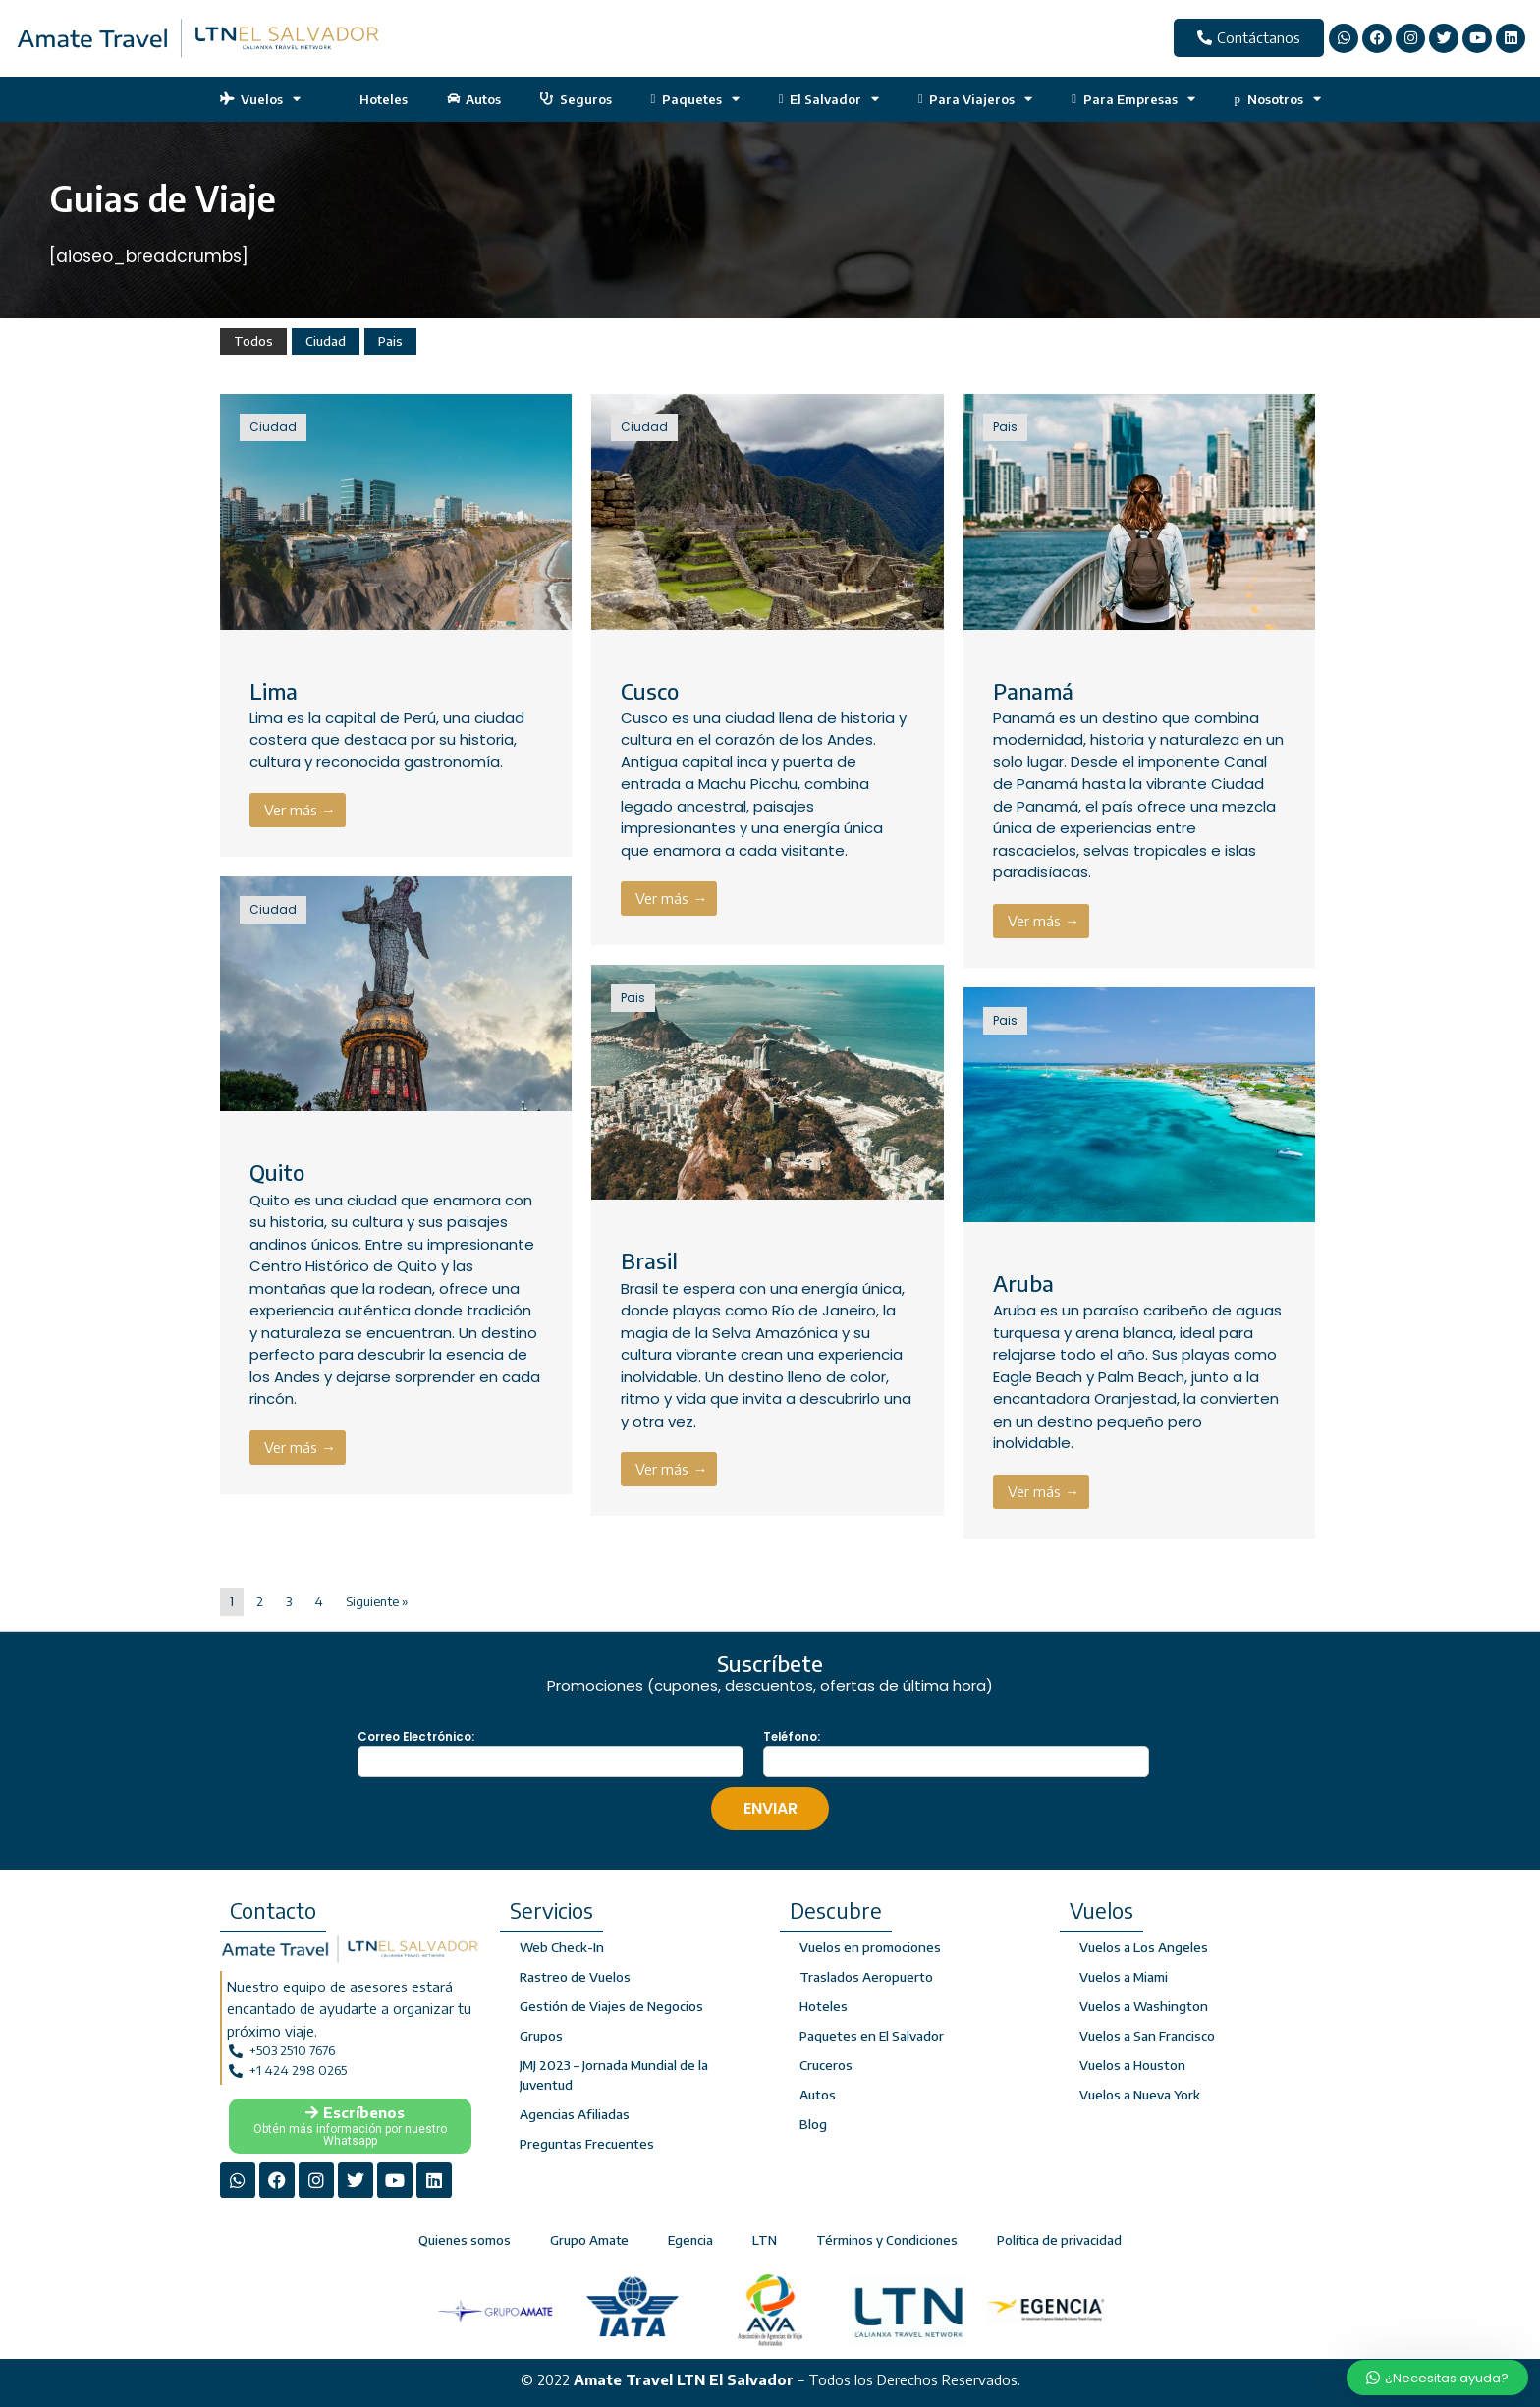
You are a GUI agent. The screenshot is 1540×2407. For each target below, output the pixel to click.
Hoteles (374, 99)
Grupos (541, 2035)
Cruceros (825, 2065)
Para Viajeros (975, 99)
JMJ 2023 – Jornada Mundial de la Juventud (613, 2075)
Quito (276, 1172)
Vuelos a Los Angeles (1143, 1947)
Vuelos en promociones (869, 1947)
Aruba (1023, 1283)
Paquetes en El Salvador (870, 2035)
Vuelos (261, 99)
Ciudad (325, 341)
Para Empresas (1133, 99)
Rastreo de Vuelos (575, 1977)
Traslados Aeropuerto (865, 1977)
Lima (273, 690)
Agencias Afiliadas (574, 2114)
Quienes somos (464, 2236)
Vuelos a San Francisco (1146, 2035)
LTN (764, 2236)
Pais (390, 341)
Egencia (690, 2236)
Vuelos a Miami (1123, 1977)
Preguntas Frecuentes (585, 2144)
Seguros (576, 99)
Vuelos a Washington (1141, 2006)
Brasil (649, 1260)
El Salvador (829, 99)
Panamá (1033, 690)
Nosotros (1278, 99)
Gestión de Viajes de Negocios (610, 2006)
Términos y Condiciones (887, 2236)
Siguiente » (377, 1601)
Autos (474, 99)
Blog (813, 2124)
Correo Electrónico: (416, 1737)
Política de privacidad (1059, 2236)
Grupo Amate (589, 2236)
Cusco (650, 690)
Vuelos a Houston (1131, 2065)
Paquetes (695, 99)
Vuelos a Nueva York (1139, 2094)
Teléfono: (791, 1737)
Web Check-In (561, 1947)
